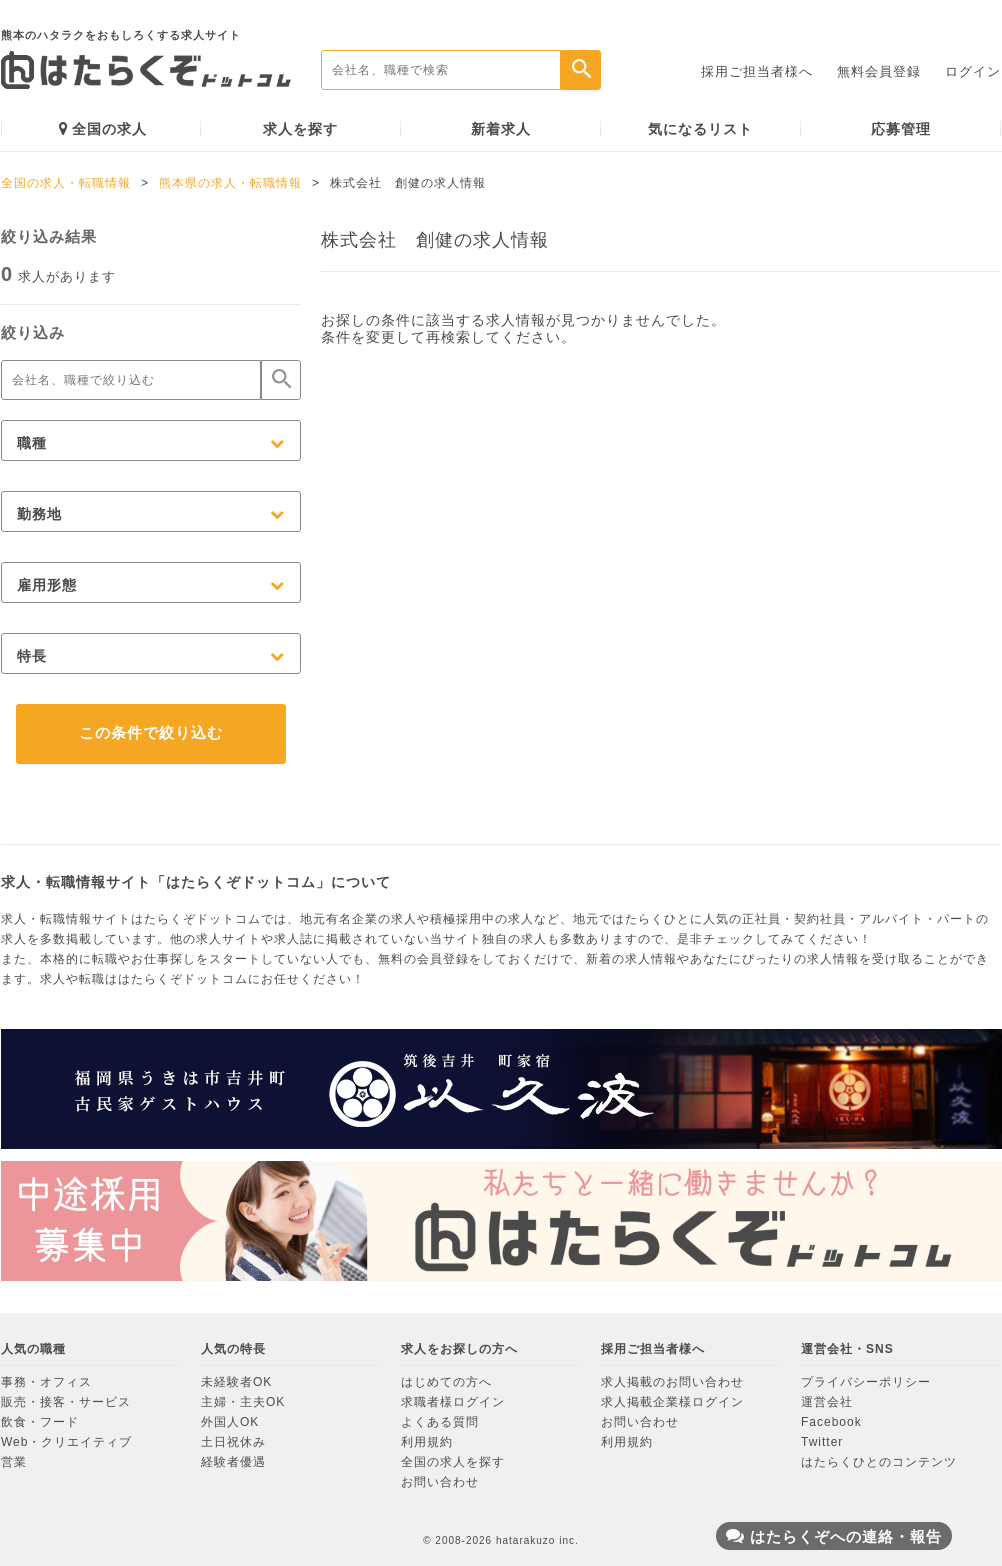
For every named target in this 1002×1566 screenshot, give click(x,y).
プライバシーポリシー (866, 1382)
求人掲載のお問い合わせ (672, 1382)
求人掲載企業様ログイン (672, 1402)
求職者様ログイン (453, 1402)
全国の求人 (103, 128)
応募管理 (901, 129)
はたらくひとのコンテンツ (879, 1462)
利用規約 (427, 1442)
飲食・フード (40, 1422)
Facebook (831, 1422)
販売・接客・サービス (66, 1402)
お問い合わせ (440, 1482)
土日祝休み (233, 1442)
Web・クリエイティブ (66, 1442)
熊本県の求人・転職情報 (230, 183)
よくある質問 (440, 1422)
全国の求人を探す (453, 1462)
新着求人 (501, 129)
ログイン (973, 71)
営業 (14, 1462)
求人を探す (300, 129)
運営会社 (827, 1402)
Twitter (822, 1442)
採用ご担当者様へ (757, 71)
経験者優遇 (233, 1462)
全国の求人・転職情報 (66, 183)
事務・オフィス (46, 1382)
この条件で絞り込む (151, 732)
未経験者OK (236, 1382)
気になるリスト (700, 129)
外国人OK (230, 1422)
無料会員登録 (879, 71)
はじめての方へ (446, 1382)
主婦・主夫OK (243, 1402)
